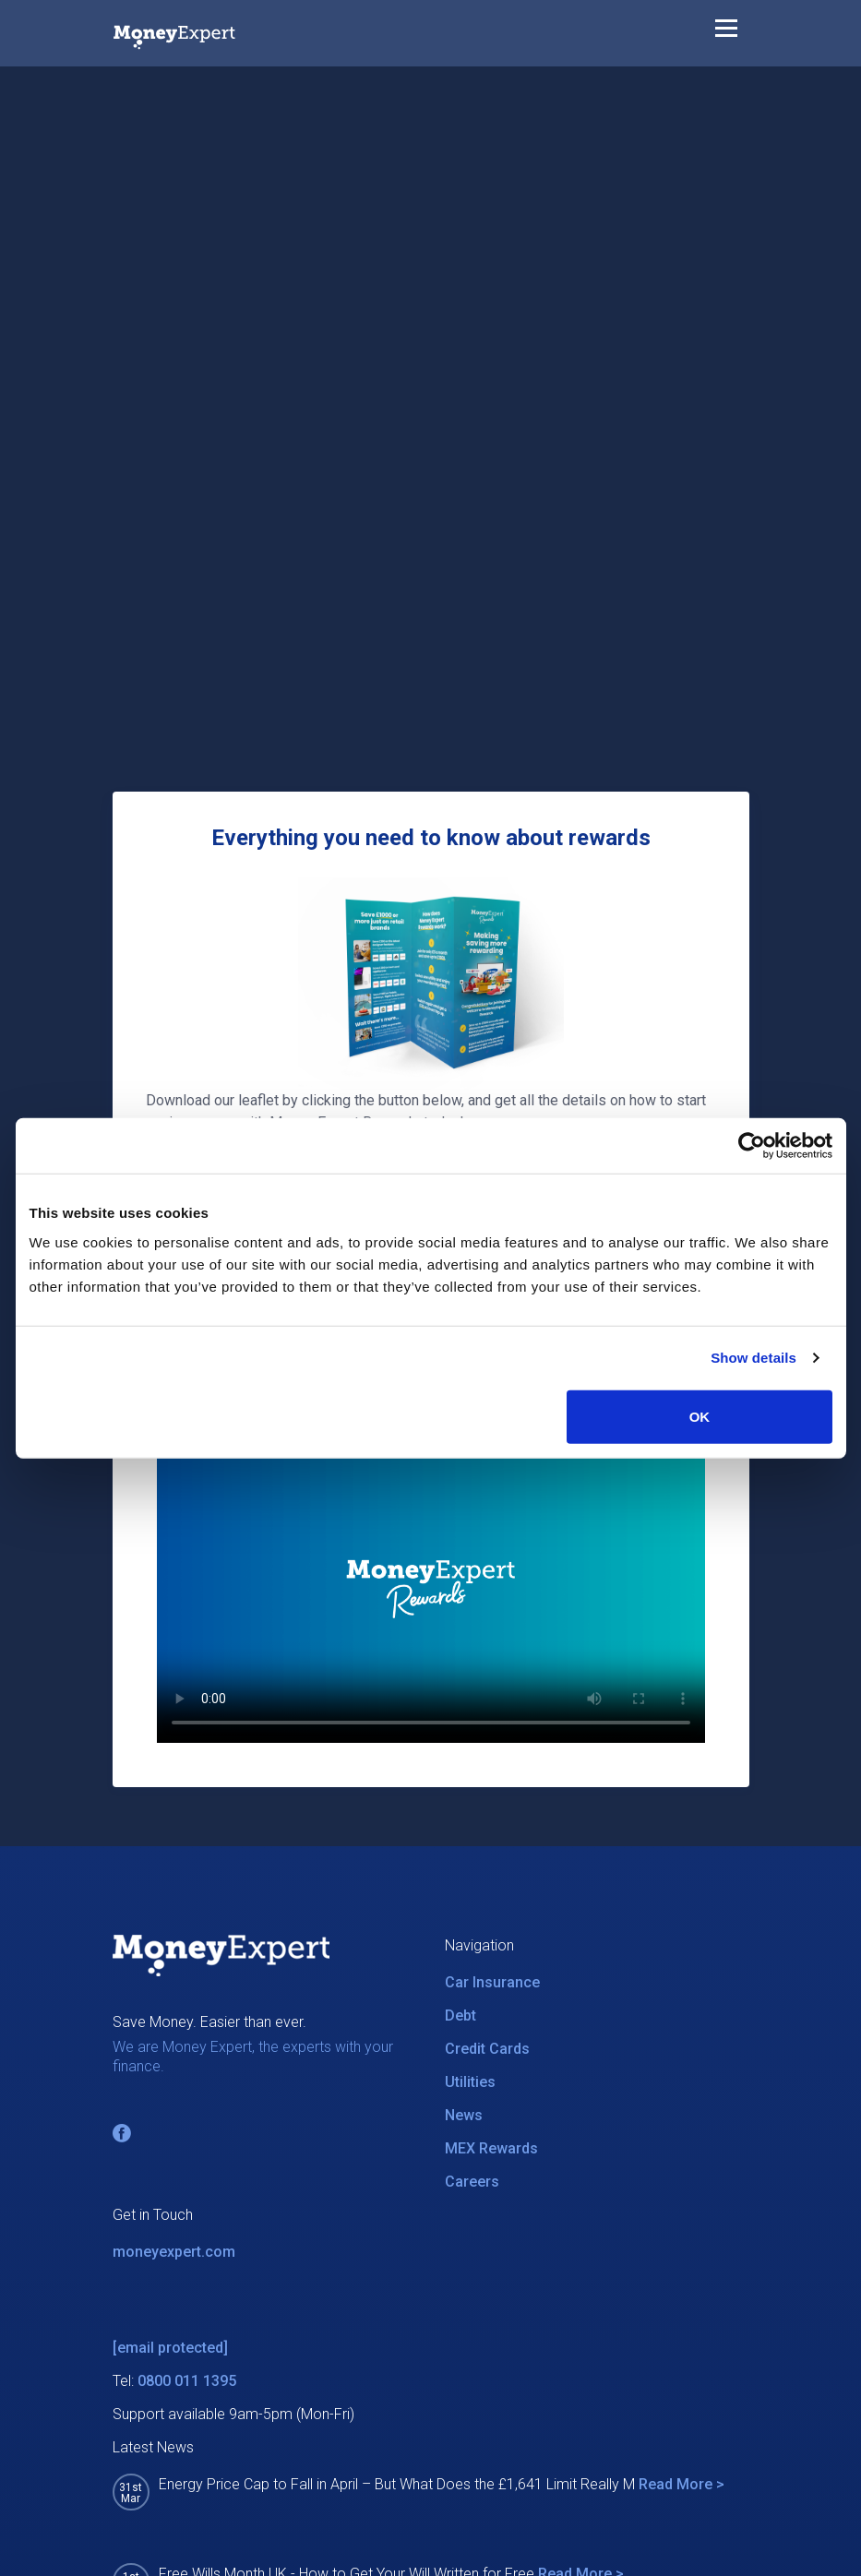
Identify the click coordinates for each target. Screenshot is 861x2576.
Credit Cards (487, 2048)
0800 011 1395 (187, 2381)
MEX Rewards (491, 2148)
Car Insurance (492, 1982)
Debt (460, 2015)
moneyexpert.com (174, 2251)
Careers (472, 2181)
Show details (753, 1358)
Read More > (681, 2484)
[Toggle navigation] (726, 32)
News (464, 2115)
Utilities (470, 2082)
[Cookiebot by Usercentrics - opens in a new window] (751, 1146)
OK (700, 1416)
